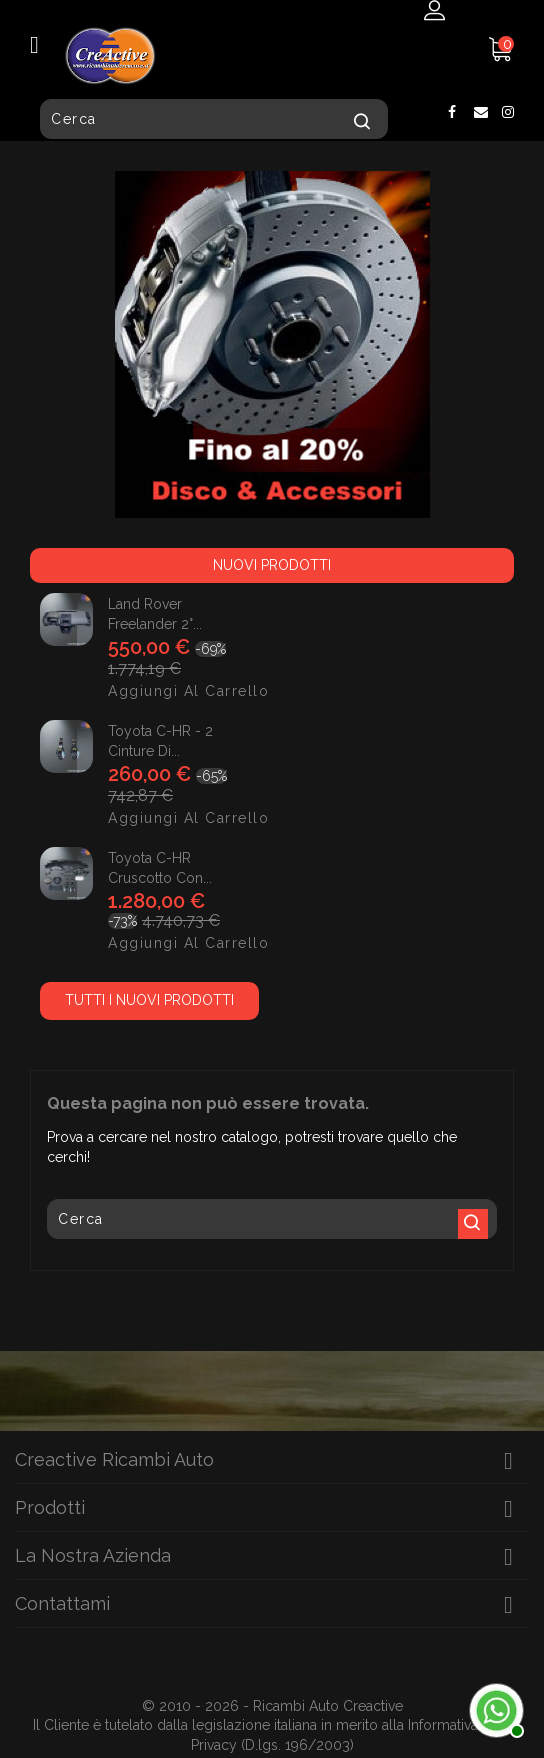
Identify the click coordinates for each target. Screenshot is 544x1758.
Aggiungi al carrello (126, 691)
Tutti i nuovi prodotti (149, 1000)
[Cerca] (214, 119)
